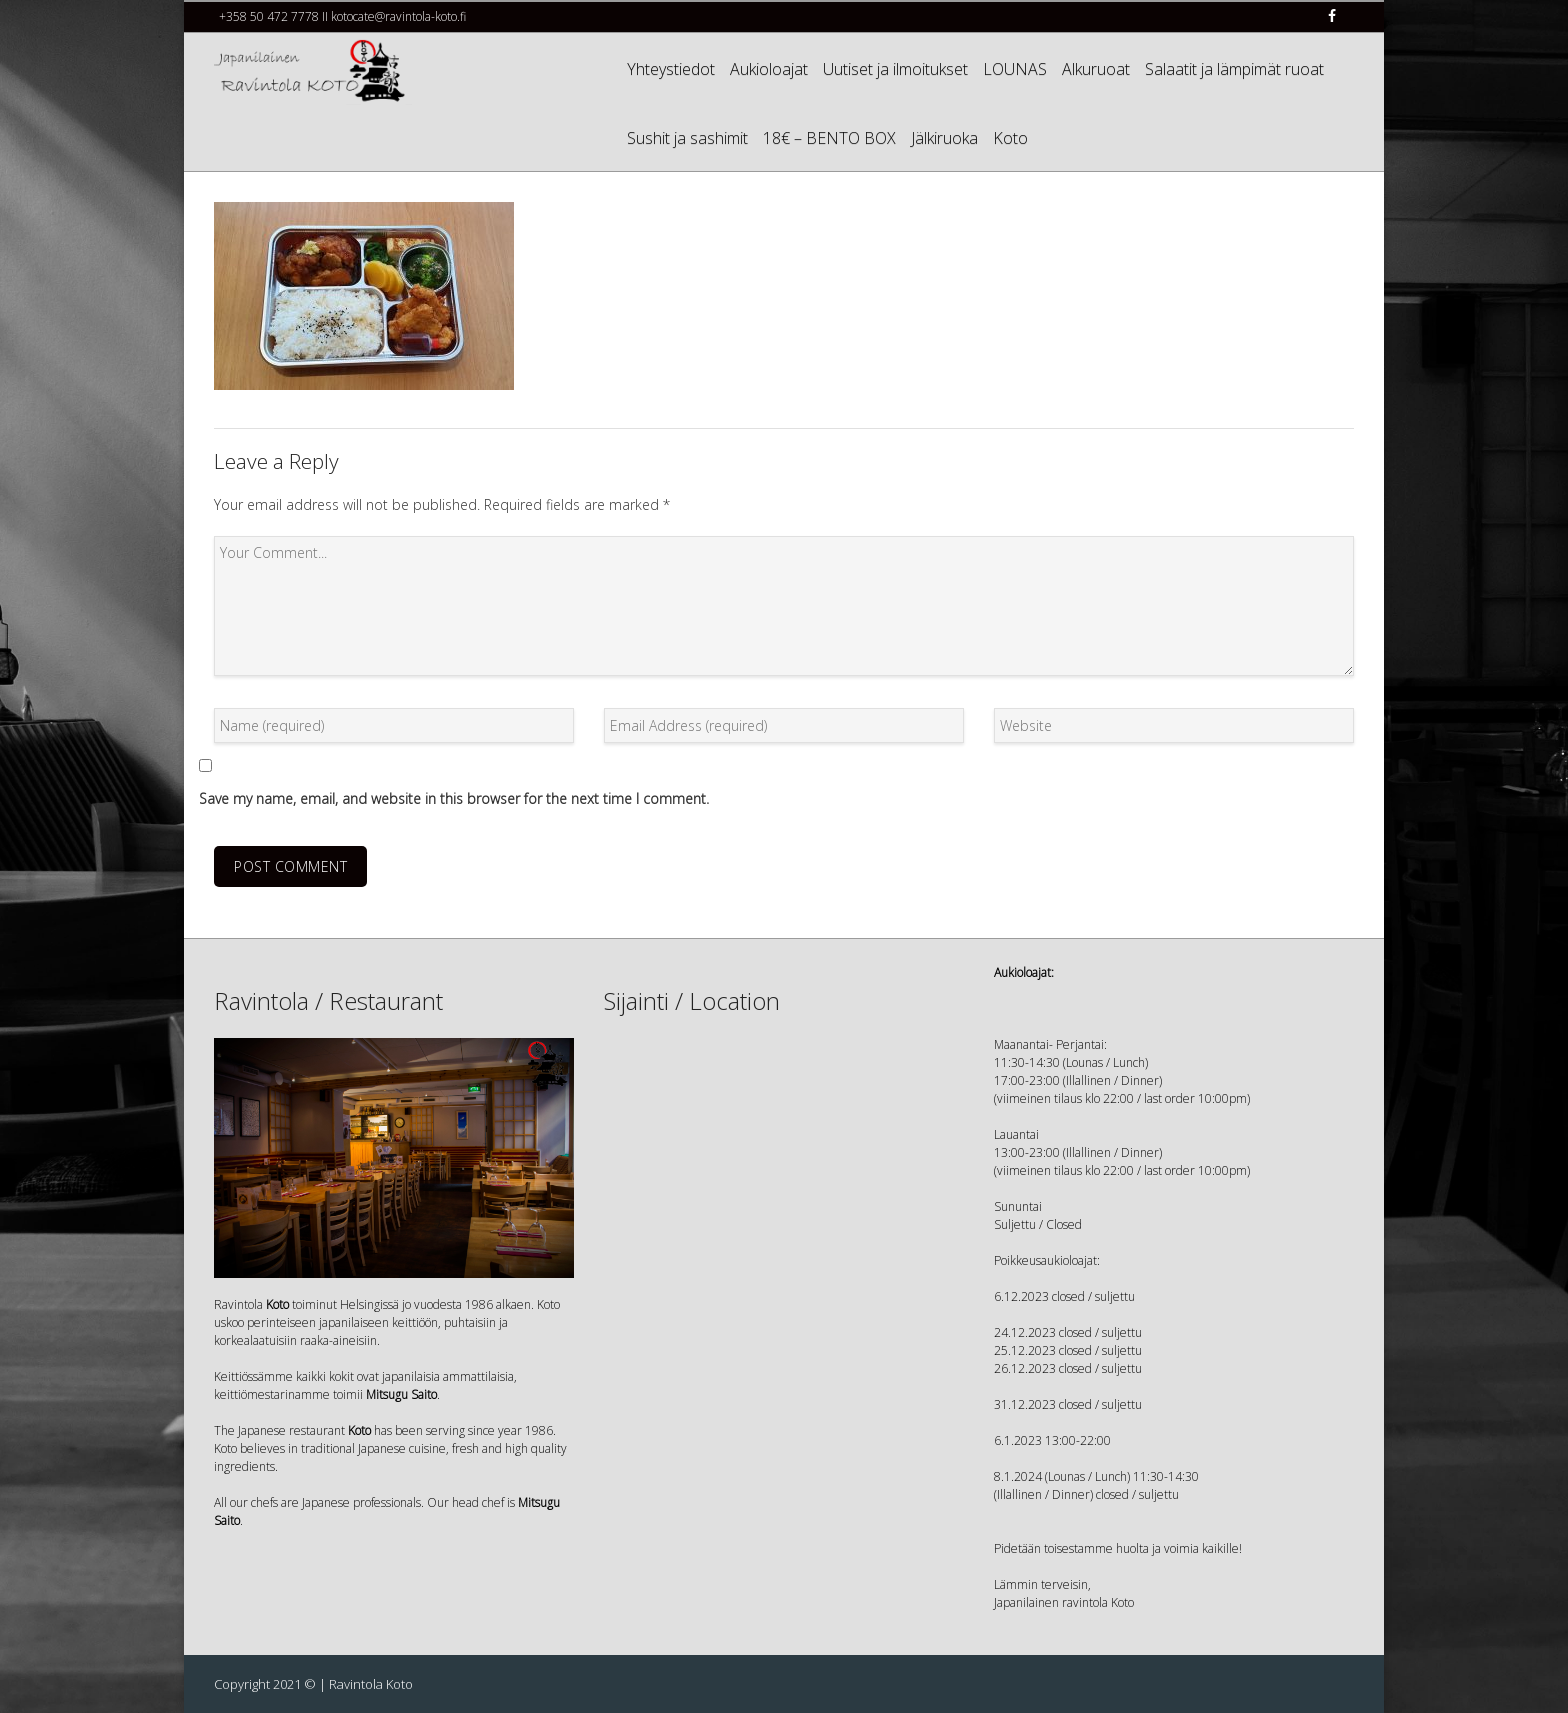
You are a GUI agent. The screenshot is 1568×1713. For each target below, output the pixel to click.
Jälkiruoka (944, 138)
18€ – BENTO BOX (829, 138)
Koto (1010, 138)
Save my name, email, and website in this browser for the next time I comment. (454, 798)
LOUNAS (1015, 69)
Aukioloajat (769, 69)
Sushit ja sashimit (687, 138)
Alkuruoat (1096, 69)
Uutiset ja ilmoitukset (895, 69)
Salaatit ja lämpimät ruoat (1234, 69)
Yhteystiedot (671, 69)
